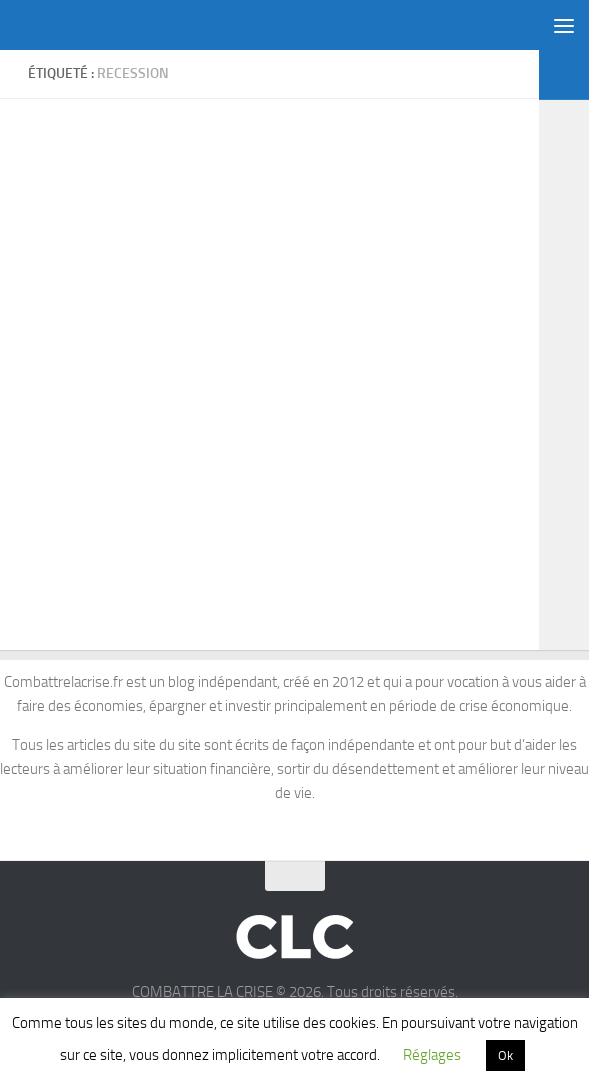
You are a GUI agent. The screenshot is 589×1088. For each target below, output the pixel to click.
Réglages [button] (432, 1055)
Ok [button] (505, 1055)
